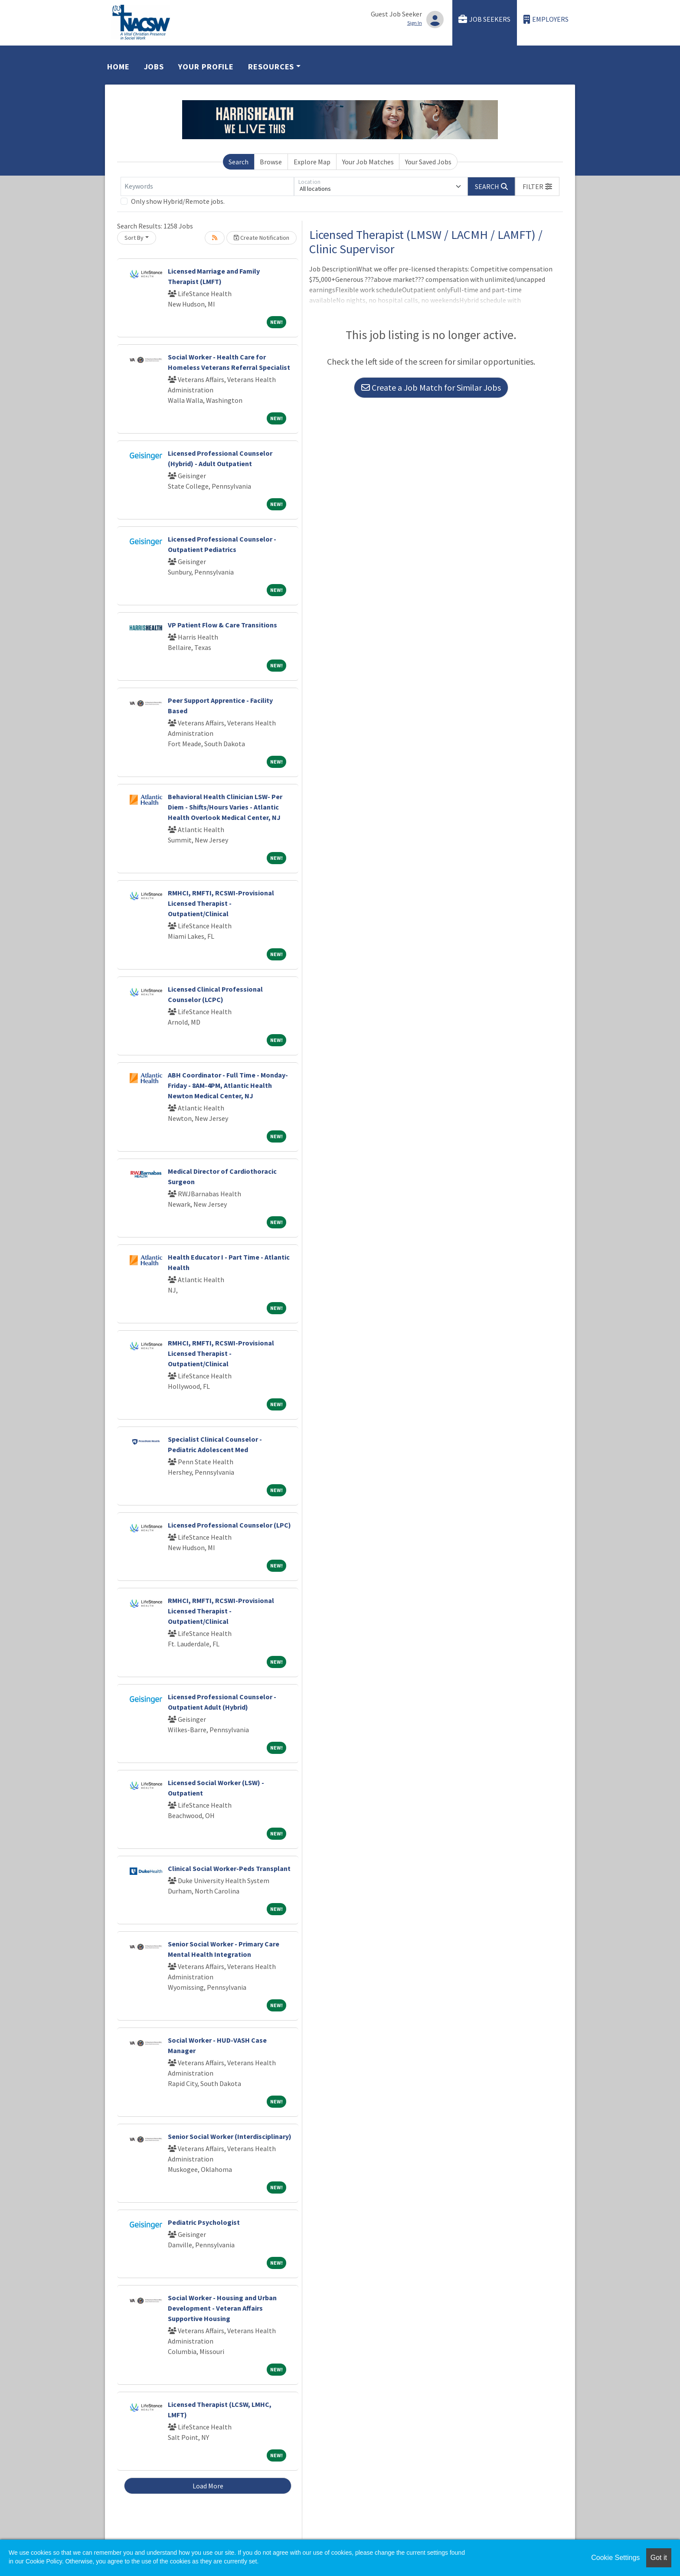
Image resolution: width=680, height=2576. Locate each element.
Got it (659, 2557)
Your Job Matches (368, 161)
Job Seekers (484, 19)
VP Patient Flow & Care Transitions (222, 624)
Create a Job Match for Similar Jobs (431, 387)
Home (118, 67)
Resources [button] (271, 67)
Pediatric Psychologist (204, 2222)
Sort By (134, 238)
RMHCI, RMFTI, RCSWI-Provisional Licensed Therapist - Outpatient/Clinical (221, 903)
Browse (271, 161)
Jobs (154, 67)
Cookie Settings (615, 2557)
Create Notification (261, 238)
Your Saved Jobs (428, 161)
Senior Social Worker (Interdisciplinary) (229, 2136)
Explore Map (312, 161)
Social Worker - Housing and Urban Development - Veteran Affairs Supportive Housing (222, 2308)
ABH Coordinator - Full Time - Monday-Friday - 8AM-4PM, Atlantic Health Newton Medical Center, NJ (228, 1085)
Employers (546, 19)
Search (238, 161)
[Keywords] (207, 186)
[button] (537, 186)
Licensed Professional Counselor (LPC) (229, 1525)
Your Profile (206, 67)
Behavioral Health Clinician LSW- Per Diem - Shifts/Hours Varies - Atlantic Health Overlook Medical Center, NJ (225, 807)
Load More (208, 2485)
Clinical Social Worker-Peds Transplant (229, 1868)
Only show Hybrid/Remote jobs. (178, 201)
